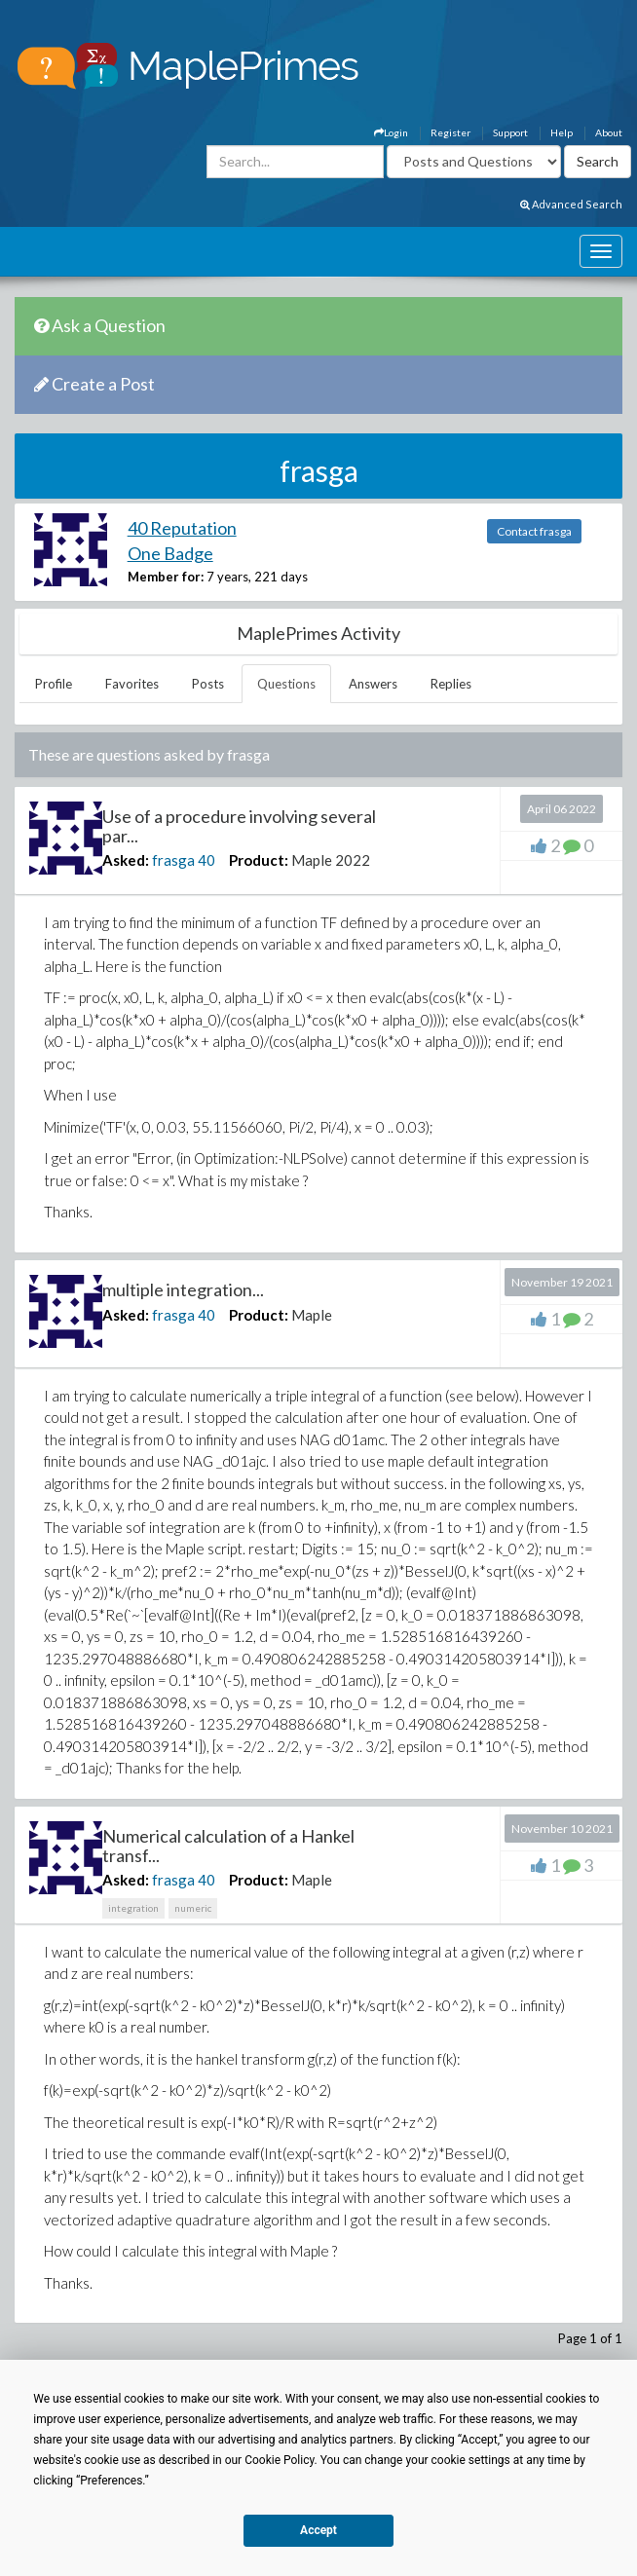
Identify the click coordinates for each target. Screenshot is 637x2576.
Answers (373, 683)
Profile (53, 683)
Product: (258, 860)
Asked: (125, 860)
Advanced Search (571, 204)
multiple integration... (183, 1289)
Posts (208, 683)
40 (206, 860)
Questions (286, 683)
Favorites (132, 683)
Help (561, 132)
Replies (451, 683)
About (608, 132)
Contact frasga (534, 531)
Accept (318, 2530)
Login (391, 132)
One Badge (170, 553)
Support (510, 132)
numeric (192, 1908)
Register (450, 132)
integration (133, 1908)
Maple (311, 1315)
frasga (173, 860)
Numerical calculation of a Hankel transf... (228, 1845)
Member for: (166, 576)
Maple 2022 (330, 860)
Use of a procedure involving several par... (239, 825)
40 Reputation (182, 528)
